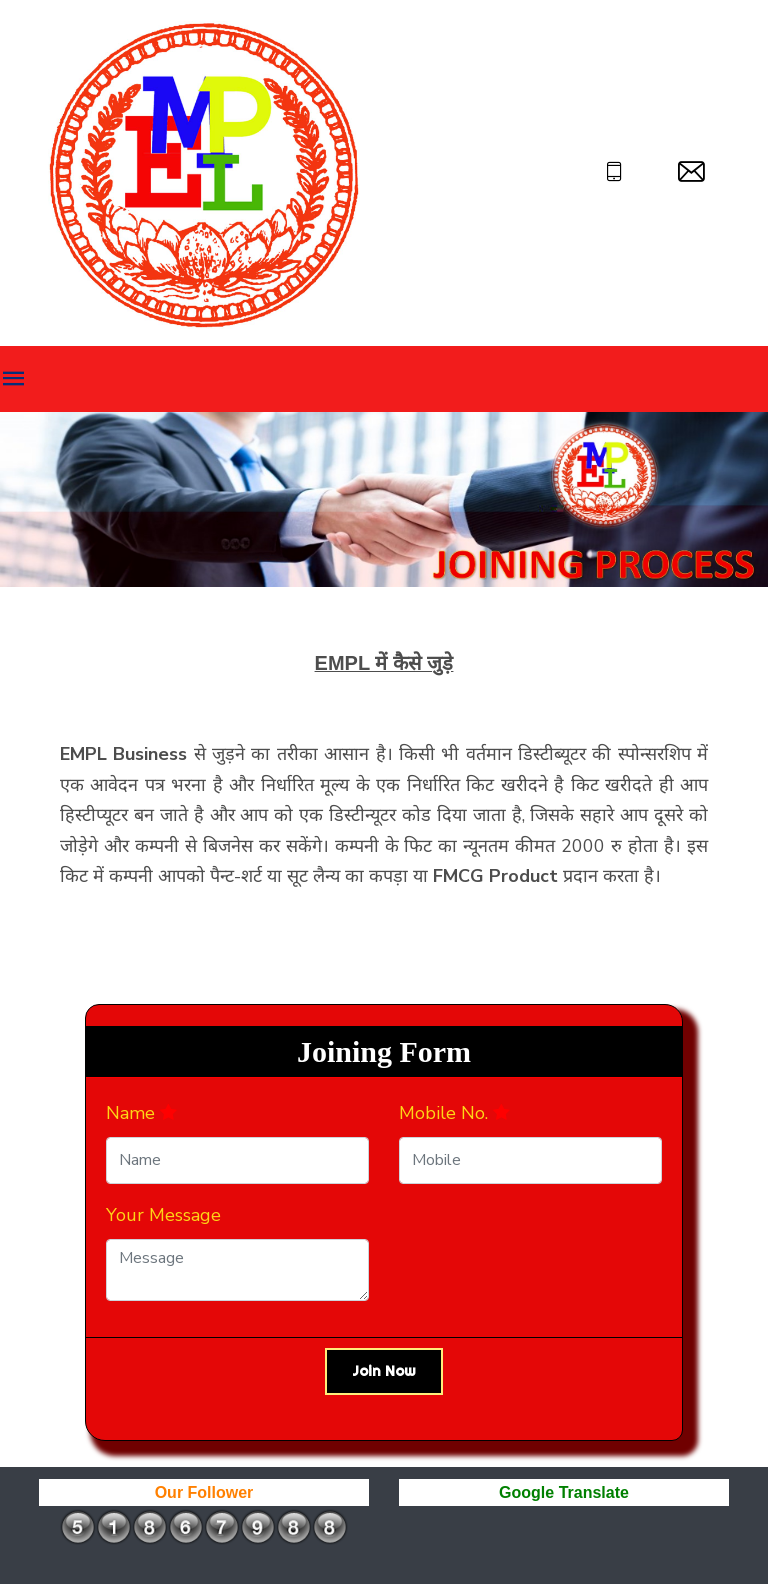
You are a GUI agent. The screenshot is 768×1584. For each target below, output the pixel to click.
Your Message (163, 1215)
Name (141, 1113)
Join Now (384, 1371)
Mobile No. (454, 1113)
